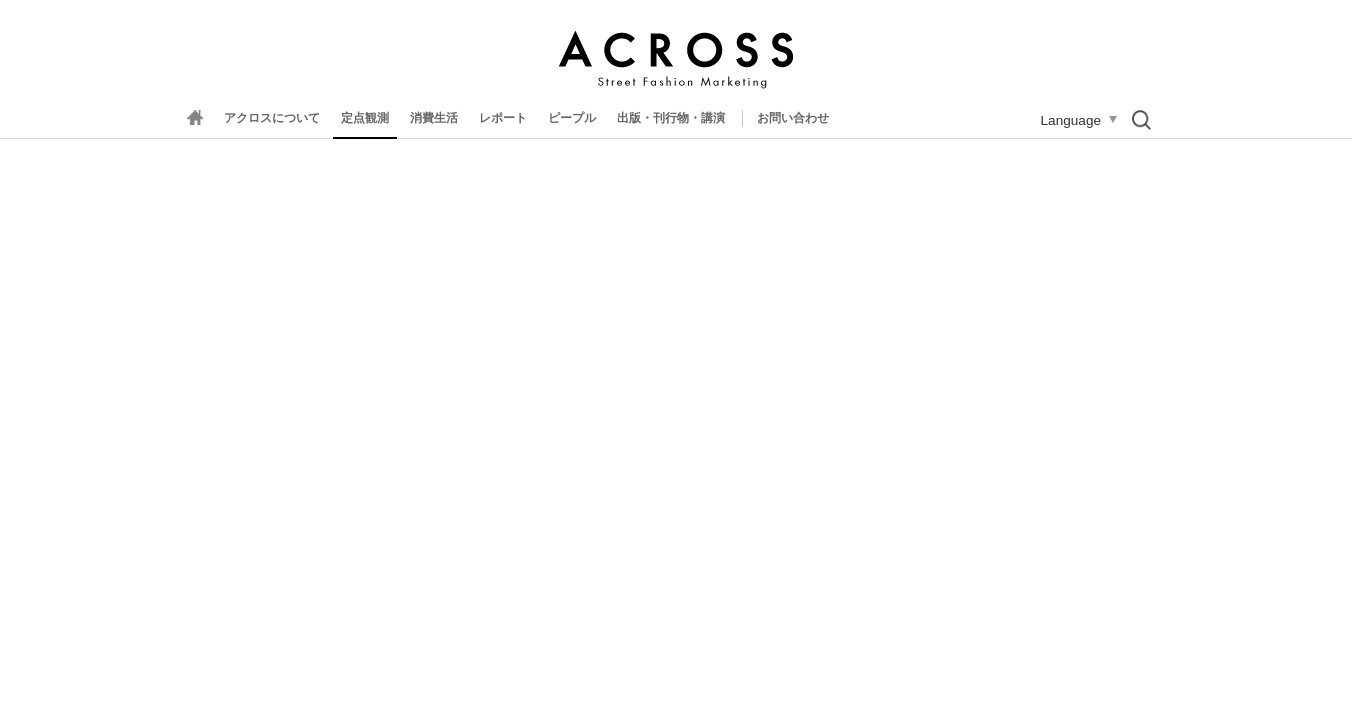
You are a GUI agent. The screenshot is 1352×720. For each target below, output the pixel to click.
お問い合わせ (793, 118)
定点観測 (365, 118)
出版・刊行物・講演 (671, 118)
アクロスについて (272, 118)
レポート (503, 118)
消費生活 (434, 118)
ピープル (572, 118)
